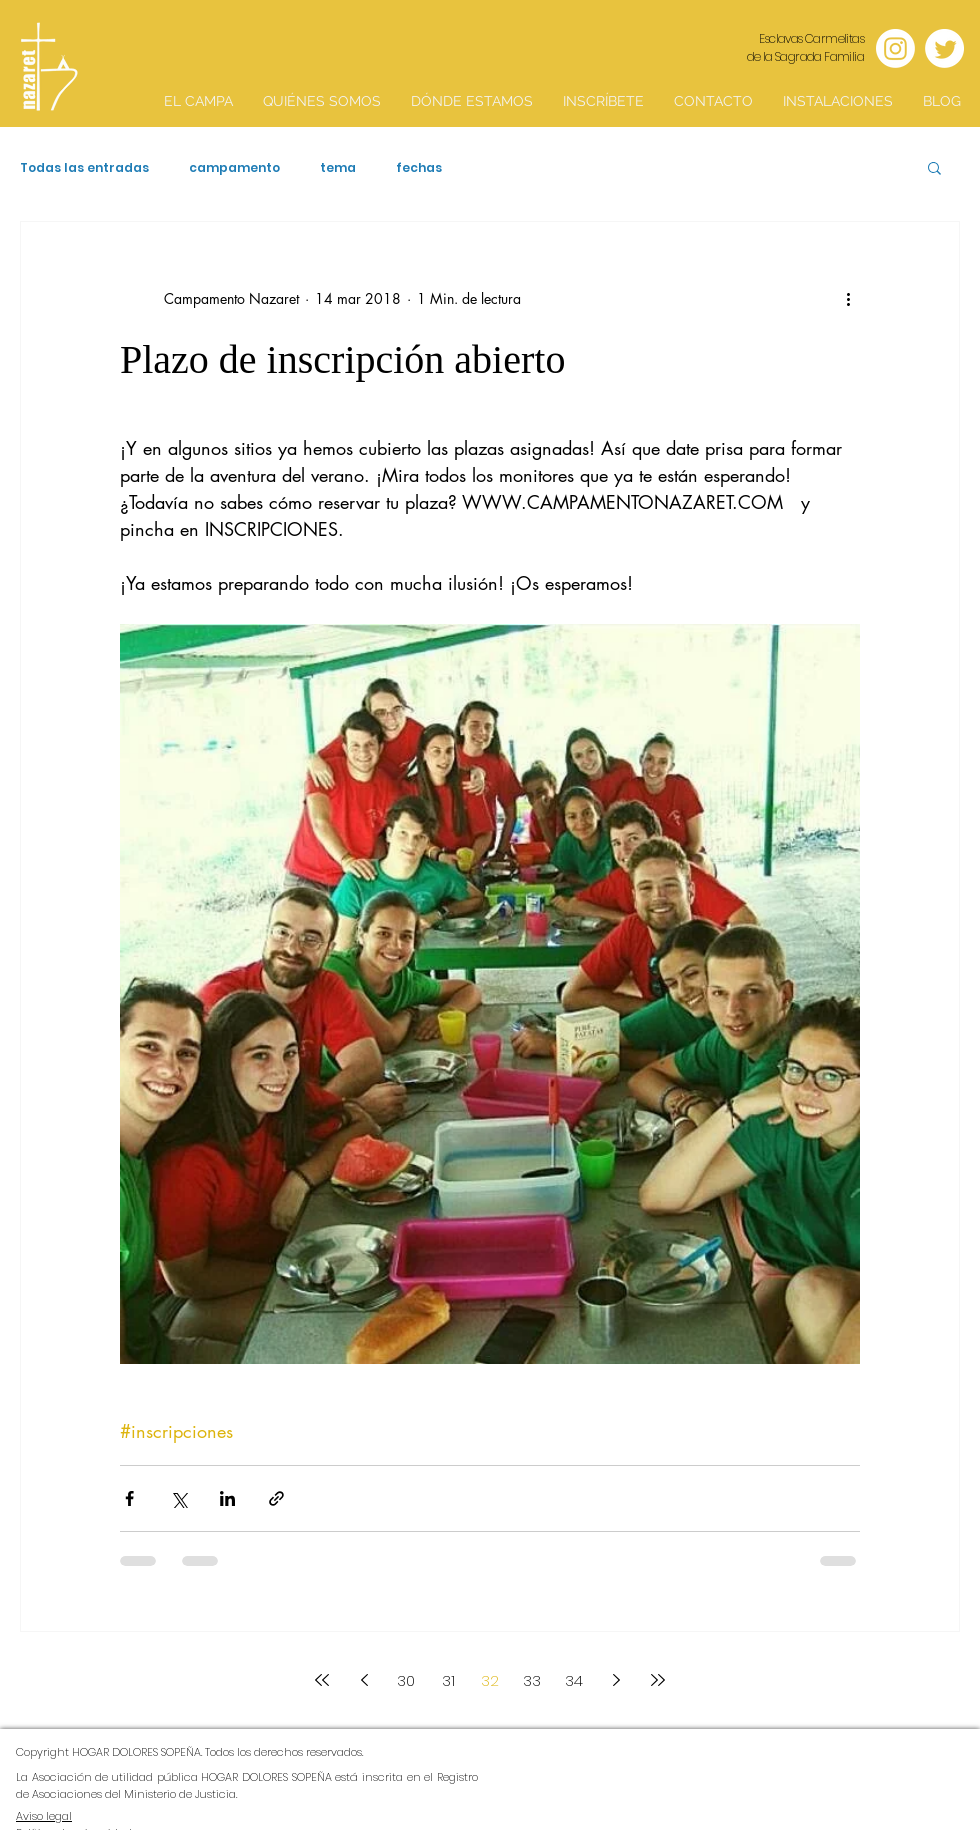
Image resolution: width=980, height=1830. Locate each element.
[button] (934, 169)
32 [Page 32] (490, 1680)
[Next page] (616, 1680)
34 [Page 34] (574, 1680)
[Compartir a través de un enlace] (276, 1498)
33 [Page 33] (532, 1680)
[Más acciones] (848, 298)
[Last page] (658, 1680)
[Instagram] (895, 48)
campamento (234, 167)
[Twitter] (944, 48)
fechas (419, 167)
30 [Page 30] (406, 1680)
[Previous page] (364, 1680)
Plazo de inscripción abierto (342, 359)
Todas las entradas (84, 167)
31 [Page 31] (448, 1680)
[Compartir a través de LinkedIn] (227, 1498)
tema (338, 167)
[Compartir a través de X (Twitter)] (178, 1498)
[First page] (322, 1680)
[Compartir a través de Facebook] (129, 1498)
